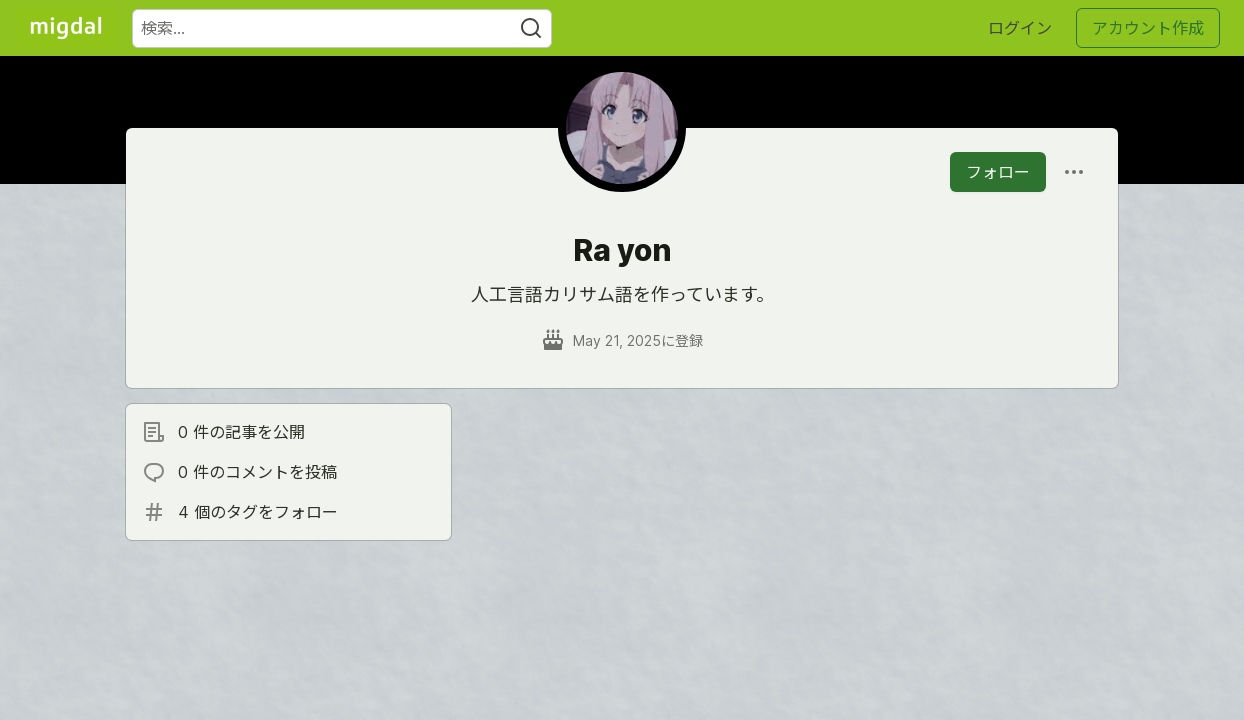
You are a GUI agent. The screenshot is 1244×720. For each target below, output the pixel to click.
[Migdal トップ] (66, 28)
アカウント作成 (1148, 28)
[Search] (531, 28)
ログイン (1020, 28)
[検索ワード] (342, 28)
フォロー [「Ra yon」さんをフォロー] (998, 172)
